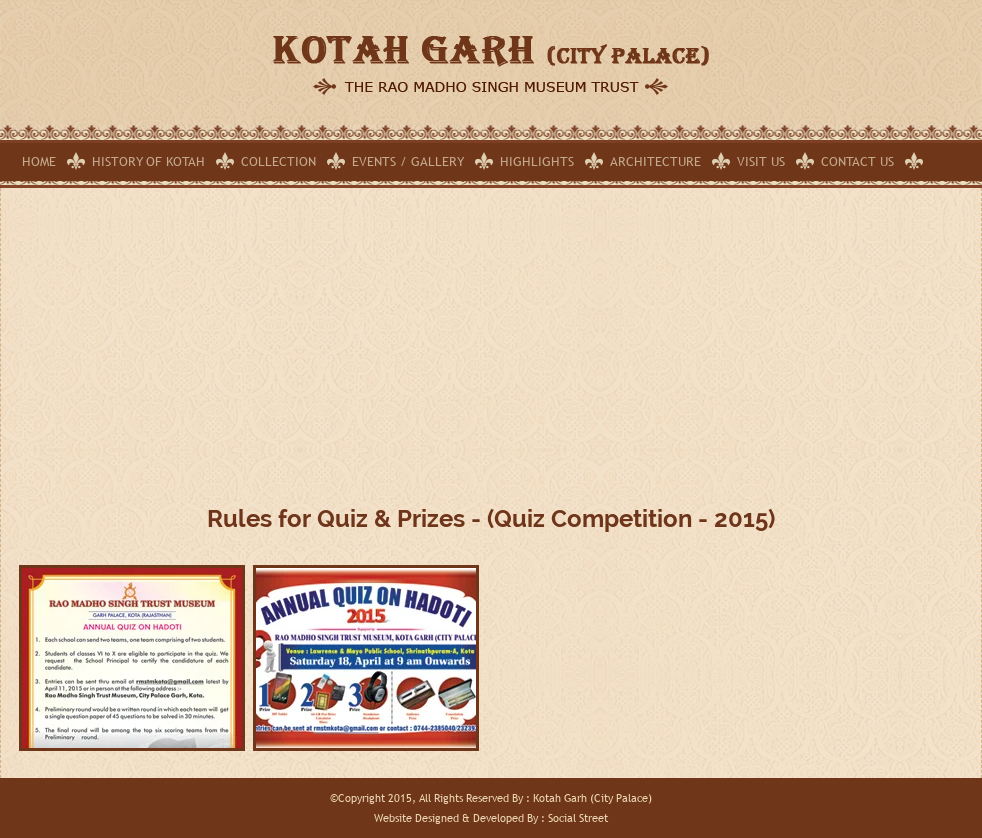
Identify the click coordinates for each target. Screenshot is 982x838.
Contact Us (857, 161)
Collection (278, 161)
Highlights (537, 161)
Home (39, 161)
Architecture (655, 161)
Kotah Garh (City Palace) (592, 798)
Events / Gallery (408, 161)
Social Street (578, 818)
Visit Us (761, 161)
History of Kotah (148, 161)
